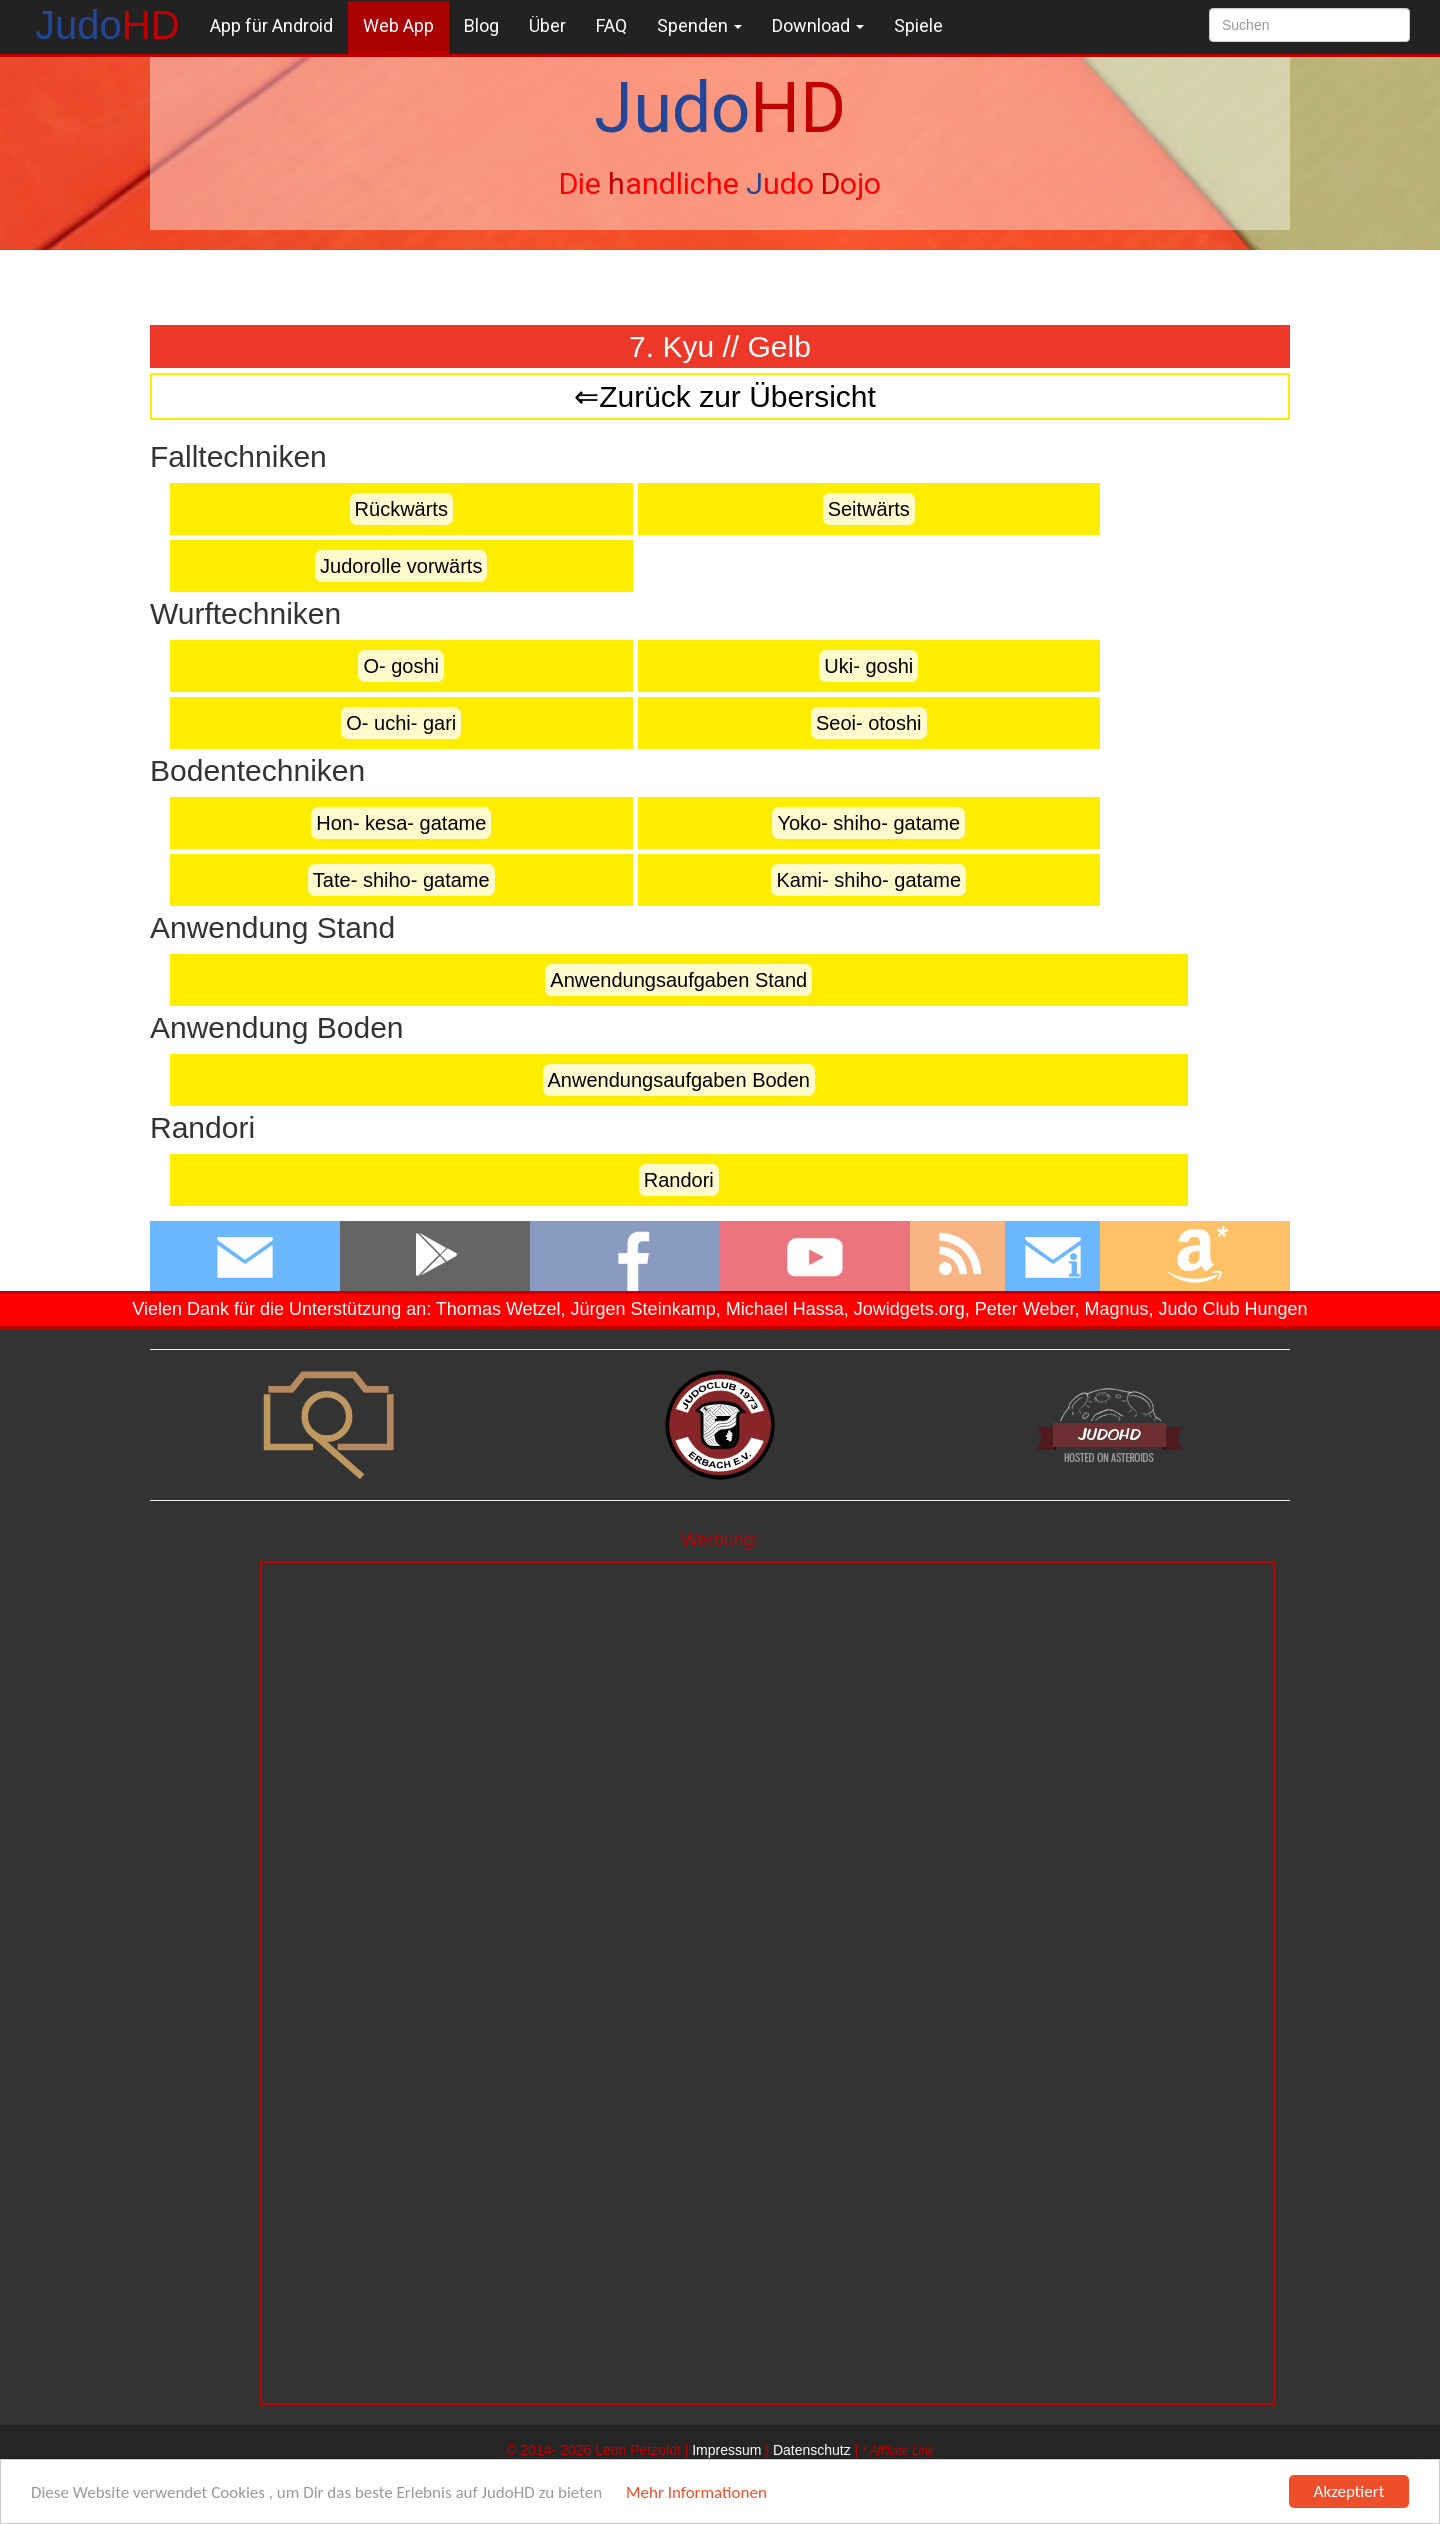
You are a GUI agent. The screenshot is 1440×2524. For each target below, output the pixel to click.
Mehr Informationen (696, 2493)
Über (547, 25)
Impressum (726, 2450)
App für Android (271, 25)
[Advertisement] (767, 1703)
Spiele (918, 25)
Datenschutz (812, 2450)
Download (818, 25)
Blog (481, 25)
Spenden (699, 25)
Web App (398, 25)
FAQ (611, 25)
